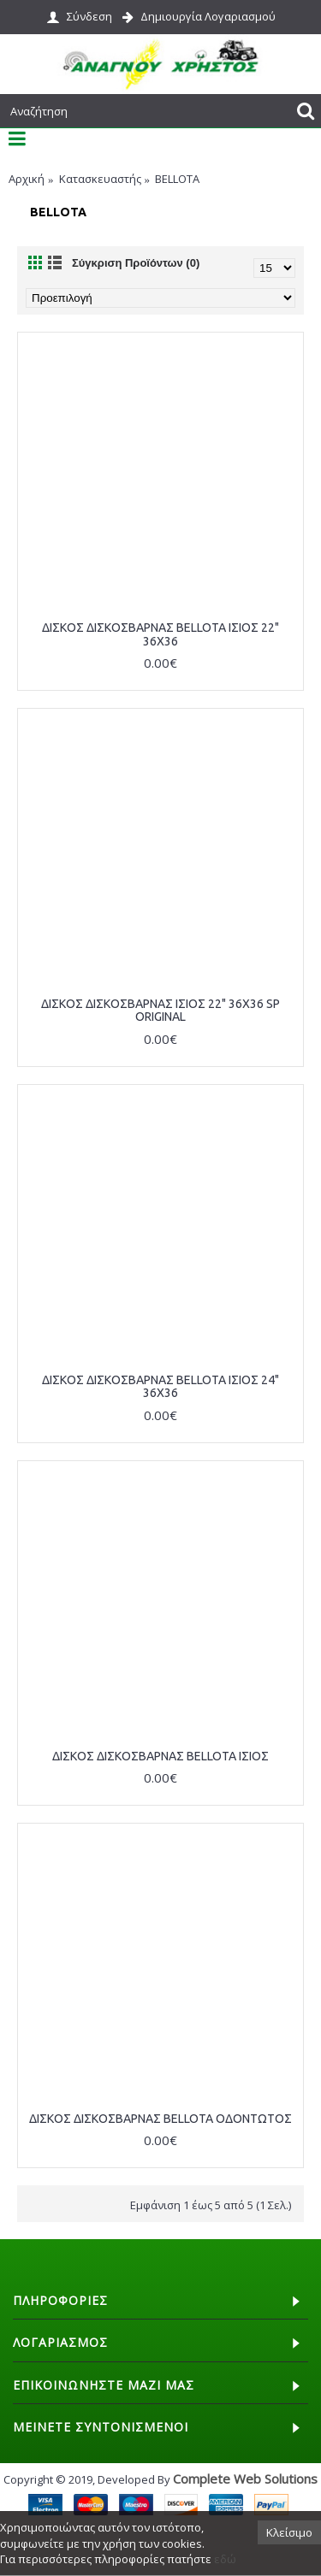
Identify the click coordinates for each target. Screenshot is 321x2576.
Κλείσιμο (289, 2532)
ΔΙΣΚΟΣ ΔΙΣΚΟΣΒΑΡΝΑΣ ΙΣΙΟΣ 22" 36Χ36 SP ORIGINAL (160, 1010)
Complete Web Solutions (245, 2478)
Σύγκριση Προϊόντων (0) (135, 262)
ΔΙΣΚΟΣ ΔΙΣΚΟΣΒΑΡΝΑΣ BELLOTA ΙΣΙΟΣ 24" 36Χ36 (160, 1386)
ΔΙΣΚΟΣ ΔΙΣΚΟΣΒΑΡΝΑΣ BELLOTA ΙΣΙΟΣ (160, 1756)
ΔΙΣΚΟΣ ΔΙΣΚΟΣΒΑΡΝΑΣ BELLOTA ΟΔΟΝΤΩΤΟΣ (160, 2118)
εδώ (225, 2559)
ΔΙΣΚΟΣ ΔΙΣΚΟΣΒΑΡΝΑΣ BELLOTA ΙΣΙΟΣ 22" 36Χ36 (160, 634)
